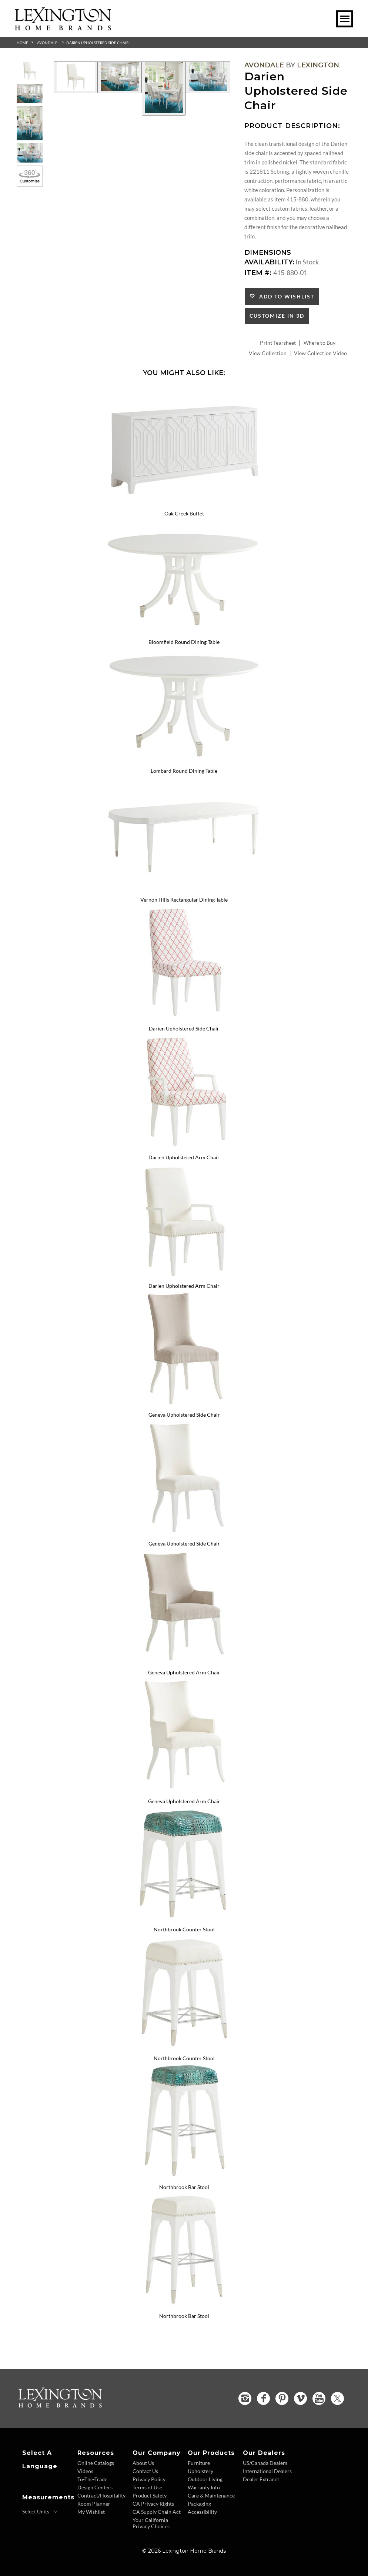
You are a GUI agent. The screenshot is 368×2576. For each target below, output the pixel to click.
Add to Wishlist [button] (284, 296)
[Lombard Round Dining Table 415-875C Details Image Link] (184, 761)
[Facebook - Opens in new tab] (263, 2398)
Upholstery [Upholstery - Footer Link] (200, 2471)
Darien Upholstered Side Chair (97, 42)
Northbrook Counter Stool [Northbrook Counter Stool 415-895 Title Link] (184, 1929)
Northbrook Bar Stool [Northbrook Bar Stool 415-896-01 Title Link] (184, 2316)
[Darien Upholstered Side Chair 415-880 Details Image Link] (184, 1019)
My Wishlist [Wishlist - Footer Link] (91, 2512)
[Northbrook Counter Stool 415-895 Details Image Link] (184, 1920)
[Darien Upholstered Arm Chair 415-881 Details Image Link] (184, 1147)
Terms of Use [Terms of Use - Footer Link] (147, 2487)
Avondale (47, 42)
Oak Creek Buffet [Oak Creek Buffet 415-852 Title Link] (184, 513)
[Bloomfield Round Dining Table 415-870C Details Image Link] (184, 632)
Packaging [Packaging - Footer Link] (199, 2503)
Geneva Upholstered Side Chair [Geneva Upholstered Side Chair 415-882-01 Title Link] (184, 1543)
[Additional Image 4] (208, 77)
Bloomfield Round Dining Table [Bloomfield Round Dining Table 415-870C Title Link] (184, 642)
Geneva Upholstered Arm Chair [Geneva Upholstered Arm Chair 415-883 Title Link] (184, 1672)
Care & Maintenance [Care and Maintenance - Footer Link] (211, 2495)
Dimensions (267, 252)
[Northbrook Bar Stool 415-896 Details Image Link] (184, 2177)
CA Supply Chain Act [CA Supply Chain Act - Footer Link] (157, 2512)
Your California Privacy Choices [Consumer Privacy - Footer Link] (151, 2523)
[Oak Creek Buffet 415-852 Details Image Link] (184, 504)
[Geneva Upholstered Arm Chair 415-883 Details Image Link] (184, 1662)
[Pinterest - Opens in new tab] (281, 2398)
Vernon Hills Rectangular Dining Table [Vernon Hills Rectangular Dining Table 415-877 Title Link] (184, 899)
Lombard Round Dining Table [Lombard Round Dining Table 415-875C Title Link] (184, 771)
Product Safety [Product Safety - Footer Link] (150, 2495)
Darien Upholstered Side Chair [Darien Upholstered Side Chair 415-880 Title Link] (184, 1028)
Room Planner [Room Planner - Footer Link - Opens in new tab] (93, 2503)
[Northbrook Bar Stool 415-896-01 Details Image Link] (184, 2306)
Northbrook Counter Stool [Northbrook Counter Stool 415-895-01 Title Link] (184, 2058)
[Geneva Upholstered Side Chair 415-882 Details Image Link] (184, 1405)
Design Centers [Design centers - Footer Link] (95, 2487)
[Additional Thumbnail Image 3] (30, 123)
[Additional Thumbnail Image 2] (30, 93)
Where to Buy (320, 343)
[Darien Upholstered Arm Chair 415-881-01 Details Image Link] (184, 1276)
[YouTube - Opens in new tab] (318, 2398)
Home (22, 42)
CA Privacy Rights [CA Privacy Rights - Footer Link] (153, 2503)
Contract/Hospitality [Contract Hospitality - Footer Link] (101, 2495)
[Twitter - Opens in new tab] (337, 2398)
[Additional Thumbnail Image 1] (30, 71)
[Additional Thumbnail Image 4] (30, 153)
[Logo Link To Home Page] (63, 28)
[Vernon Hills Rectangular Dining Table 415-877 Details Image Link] (184, 890)
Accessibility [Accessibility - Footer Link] (202, 2512)
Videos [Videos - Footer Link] (85, 2471)
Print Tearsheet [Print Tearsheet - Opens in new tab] (278, 343)
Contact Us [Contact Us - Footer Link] (145, 2471)
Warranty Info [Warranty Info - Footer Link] (204, 2487)
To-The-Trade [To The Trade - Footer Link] (92, 2479)
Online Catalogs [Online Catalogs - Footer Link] (95, 2463)
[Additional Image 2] (120, 77)
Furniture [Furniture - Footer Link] (199, 2463)
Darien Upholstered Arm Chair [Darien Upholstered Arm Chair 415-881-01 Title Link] (184, 1286)
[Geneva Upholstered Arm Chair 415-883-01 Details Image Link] (184, 1791)
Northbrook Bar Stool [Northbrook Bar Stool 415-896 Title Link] (184, 2187)
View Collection (268, 353)
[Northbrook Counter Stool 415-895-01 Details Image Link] (184, 2048)
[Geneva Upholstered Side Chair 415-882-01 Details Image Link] (184, 1534)
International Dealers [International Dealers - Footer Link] (267, 2471)
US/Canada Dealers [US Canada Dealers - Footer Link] (265, 2463)
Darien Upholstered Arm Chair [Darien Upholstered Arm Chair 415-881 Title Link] (184, 1157)
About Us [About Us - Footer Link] (143, 2463)
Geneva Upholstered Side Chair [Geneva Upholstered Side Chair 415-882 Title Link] (184, 1414)
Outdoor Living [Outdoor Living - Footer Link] (205, 2479)
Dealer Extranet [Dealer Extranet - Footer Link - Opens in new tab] (261, 2479)
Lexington (318, 65)
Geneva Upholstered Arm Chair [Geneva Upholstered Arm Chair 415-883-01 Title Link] (184, 1801)
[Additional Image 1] (76, 77)
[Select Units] (40, 2511)
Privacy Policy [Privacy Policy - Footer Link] (149, 2479)
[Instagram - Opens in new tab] (244, 2398)
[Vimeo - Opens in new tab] (300, 2398)
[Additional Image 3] (164, 88)
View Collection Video (320, 353)
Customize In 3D (277, 316)
